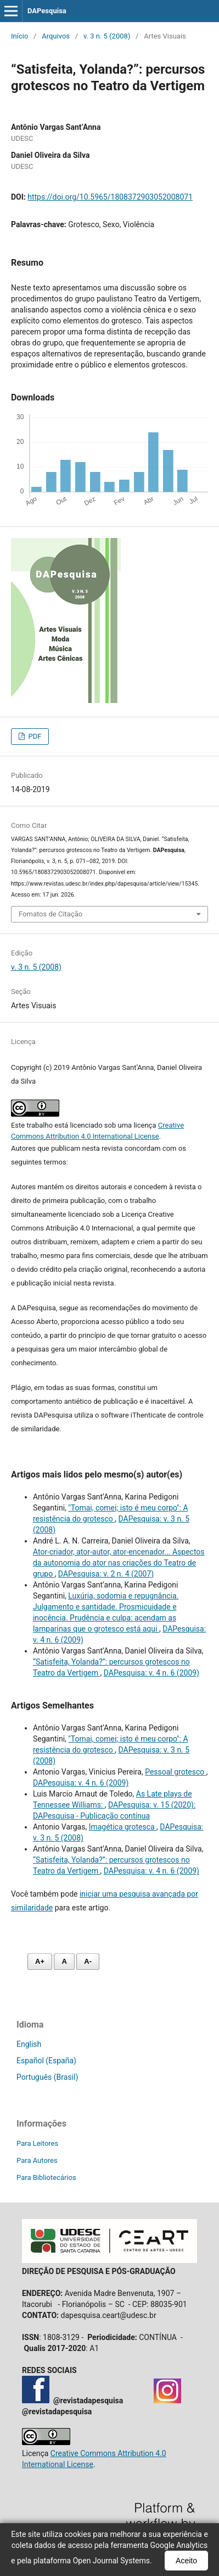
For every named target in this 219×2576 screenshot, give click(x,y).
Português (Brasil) (47, 2077)
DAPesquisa (46, 11)
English (28, 2044)
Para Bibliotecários (46, 2177)
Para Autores (37, 2160)
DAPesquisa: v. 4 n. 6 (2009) (151, 1672)
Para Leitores (37, 2143)
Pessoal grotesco (175, 1771)
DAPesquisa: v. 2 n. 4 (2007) (106, 1573)
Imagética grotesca (122, 1826)
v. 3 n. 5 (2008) (106, 36)
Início (19, 36)
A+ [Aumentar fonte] (39, 1961)
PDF (33, 736)
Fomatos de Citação (50, 914)
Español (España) (46, 2060)
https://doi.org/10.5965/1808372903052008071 (110, 197)
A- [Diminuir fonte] (88, 1961)
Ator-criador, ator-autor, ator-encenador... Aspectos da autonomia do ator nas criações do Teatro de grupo (119, 1562)
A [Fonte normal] (63, 1961)
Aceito (186, 2560)
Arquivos (56, 36)
